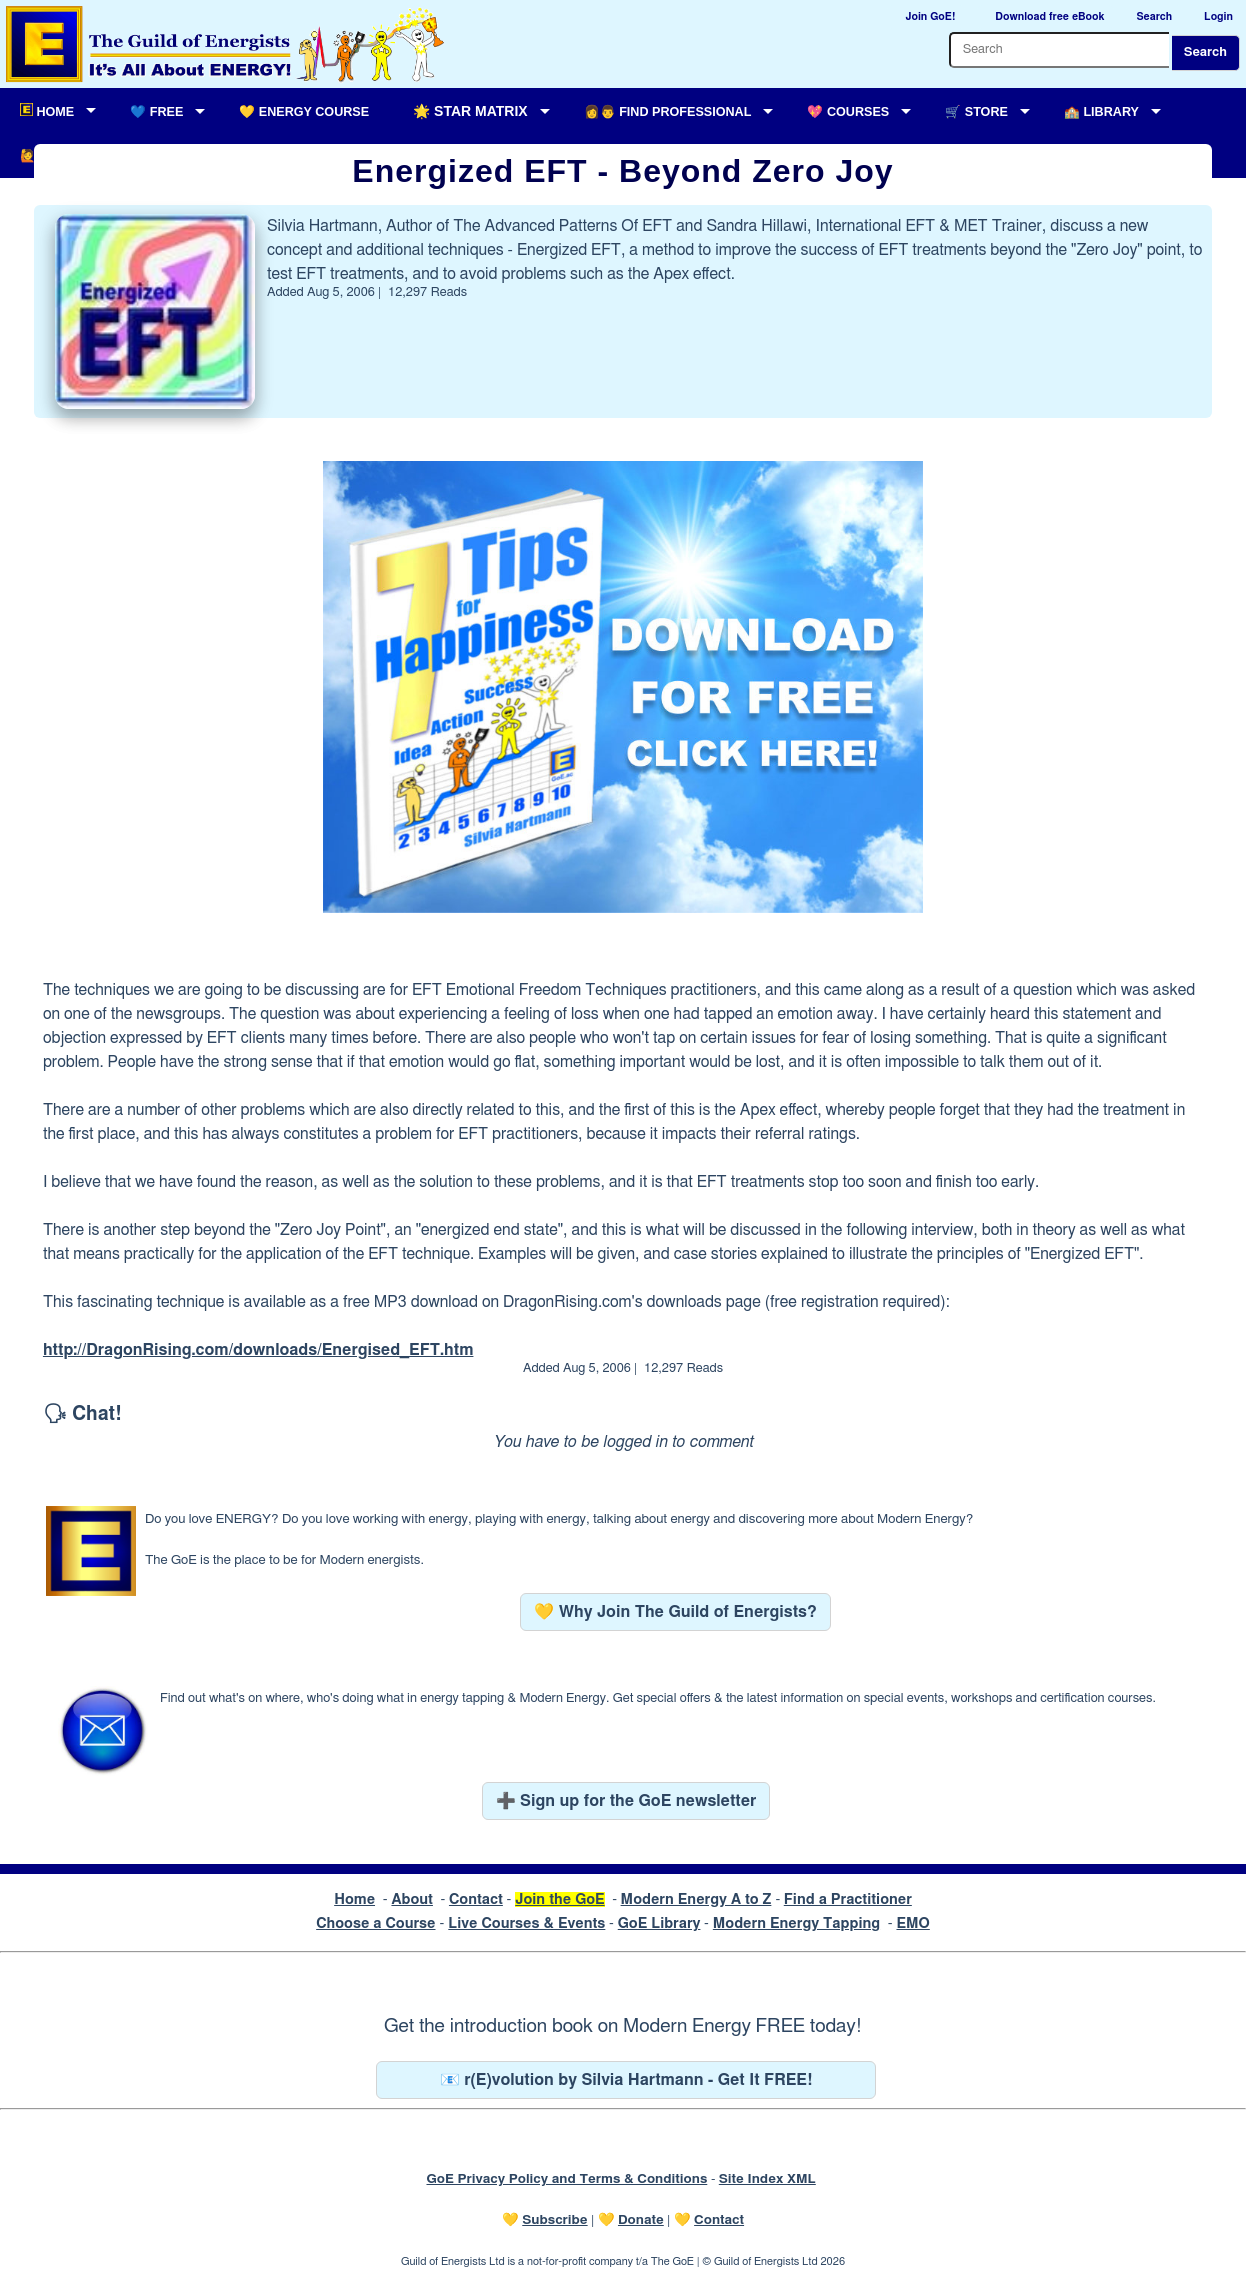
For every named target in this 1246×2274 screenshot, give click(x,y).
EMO (912, 1923)
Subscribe (554, 2220)
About (412, 1899)
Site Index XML (767, 2179)
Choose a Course (375, 1923)
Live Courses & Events (526, 1923)
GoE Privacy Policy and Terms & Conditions (566, 2179)
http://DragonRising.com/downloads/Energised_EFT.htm (258, 1350)
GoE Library (659, 1923)
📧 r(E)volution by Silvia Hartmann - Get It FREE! (626, 2080)
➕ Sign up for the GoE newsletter (626, 1801)
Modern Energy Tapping (796, 1923)
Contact (476, 1899)
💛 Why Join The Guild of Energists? (675, 1612)
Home (354, 1899)
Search (1205, 52)
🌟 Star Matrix (470, 111)
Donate (641, 2220)
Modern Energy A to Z (696, 1899)
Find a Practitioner (848, 1899)
